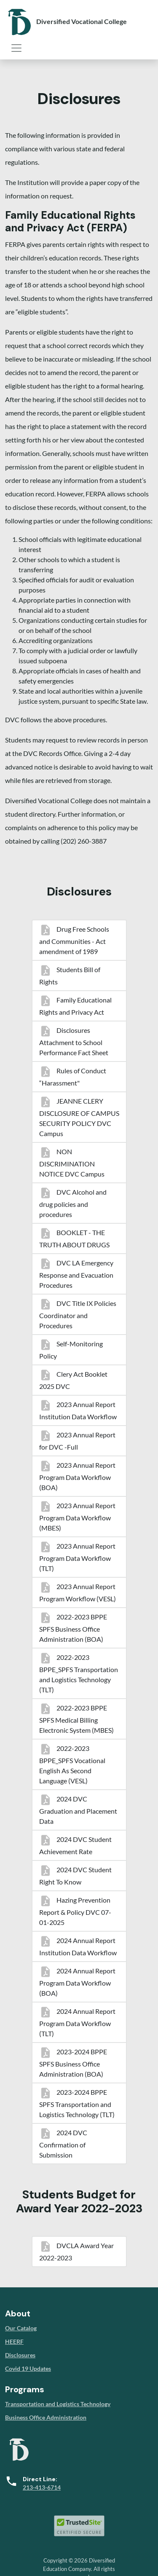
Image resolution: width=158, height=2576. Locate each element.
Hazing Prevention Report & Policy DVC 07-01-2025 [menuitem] (75, 1911)
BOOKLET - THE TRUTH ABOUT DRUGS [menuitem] (74, 1238)
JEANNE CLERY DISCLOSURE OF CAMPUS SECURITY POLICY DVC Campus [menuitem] (79, 1117)
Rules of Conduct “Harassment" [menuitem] (72, 1077)
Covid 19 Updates (28, 2368)
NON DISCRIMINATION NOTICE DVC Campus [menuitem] (71, 1162)
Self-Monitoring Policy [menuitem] (71, 1350)
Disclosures (20, 2355)
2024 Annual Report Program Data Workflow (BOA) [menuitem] (77, 1982)
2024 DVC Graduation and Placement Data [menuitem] (78, 1810)
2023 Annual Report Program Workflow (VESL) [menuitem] (77, 1592)
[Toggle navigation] (16, 48)
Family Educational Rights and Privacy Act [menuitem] (75, 1006)
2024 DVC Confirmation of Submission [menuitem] (63, 2143)
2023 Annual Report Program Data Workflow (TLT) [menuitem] (77, 1557)
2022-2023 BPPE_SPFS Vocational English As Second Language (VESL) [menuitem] (72, 1764)
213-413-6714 (42, 2487)
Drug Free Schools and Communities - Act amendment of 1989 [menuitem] (74, 940)
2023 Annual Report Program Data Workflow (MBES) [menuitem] (77, 1516)
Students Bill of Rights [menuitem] (69, 975)
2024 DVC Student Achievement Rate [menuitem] (75, 1845)
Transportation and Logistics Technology (57, 2403)
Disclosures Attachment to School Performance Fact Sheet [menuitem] (73, 1041)
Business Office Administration (45, 2417)
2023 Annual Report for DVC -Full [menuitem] (77, 1441)
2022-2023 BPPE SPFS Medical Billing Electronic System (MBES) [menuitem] (76, 1719)
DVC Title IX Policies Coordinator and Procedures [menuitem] (77, 1314)
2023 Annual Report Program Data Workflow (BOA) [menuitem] (77, 1476)
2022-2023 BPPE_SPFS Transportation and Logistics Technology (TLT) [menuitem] (78, 1673)
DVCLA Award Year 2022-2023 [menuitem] (76, 2251)
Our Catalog (21, 2328)
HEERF (14, 2341)
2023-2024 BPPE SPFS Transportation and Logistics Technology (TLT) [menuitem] (77, 2103)
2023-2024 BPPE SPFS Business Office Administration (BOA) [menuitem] (73, 2063)
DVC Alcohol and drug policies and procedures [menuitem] (73, 1203)
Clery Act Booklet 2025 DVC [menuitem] (73, 1380)
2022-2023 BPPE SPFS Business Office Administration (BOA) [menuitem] (73, 1628)
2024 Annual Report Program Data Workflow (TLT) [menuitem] (77, 2022)
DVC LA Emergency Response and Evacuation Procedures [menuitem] (76, 1274)
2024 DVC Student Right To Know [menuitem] (75, 1876)
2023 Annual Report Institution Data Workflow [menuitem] (78, 1410)
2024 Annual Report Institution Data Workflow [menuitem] (78, 1946)
